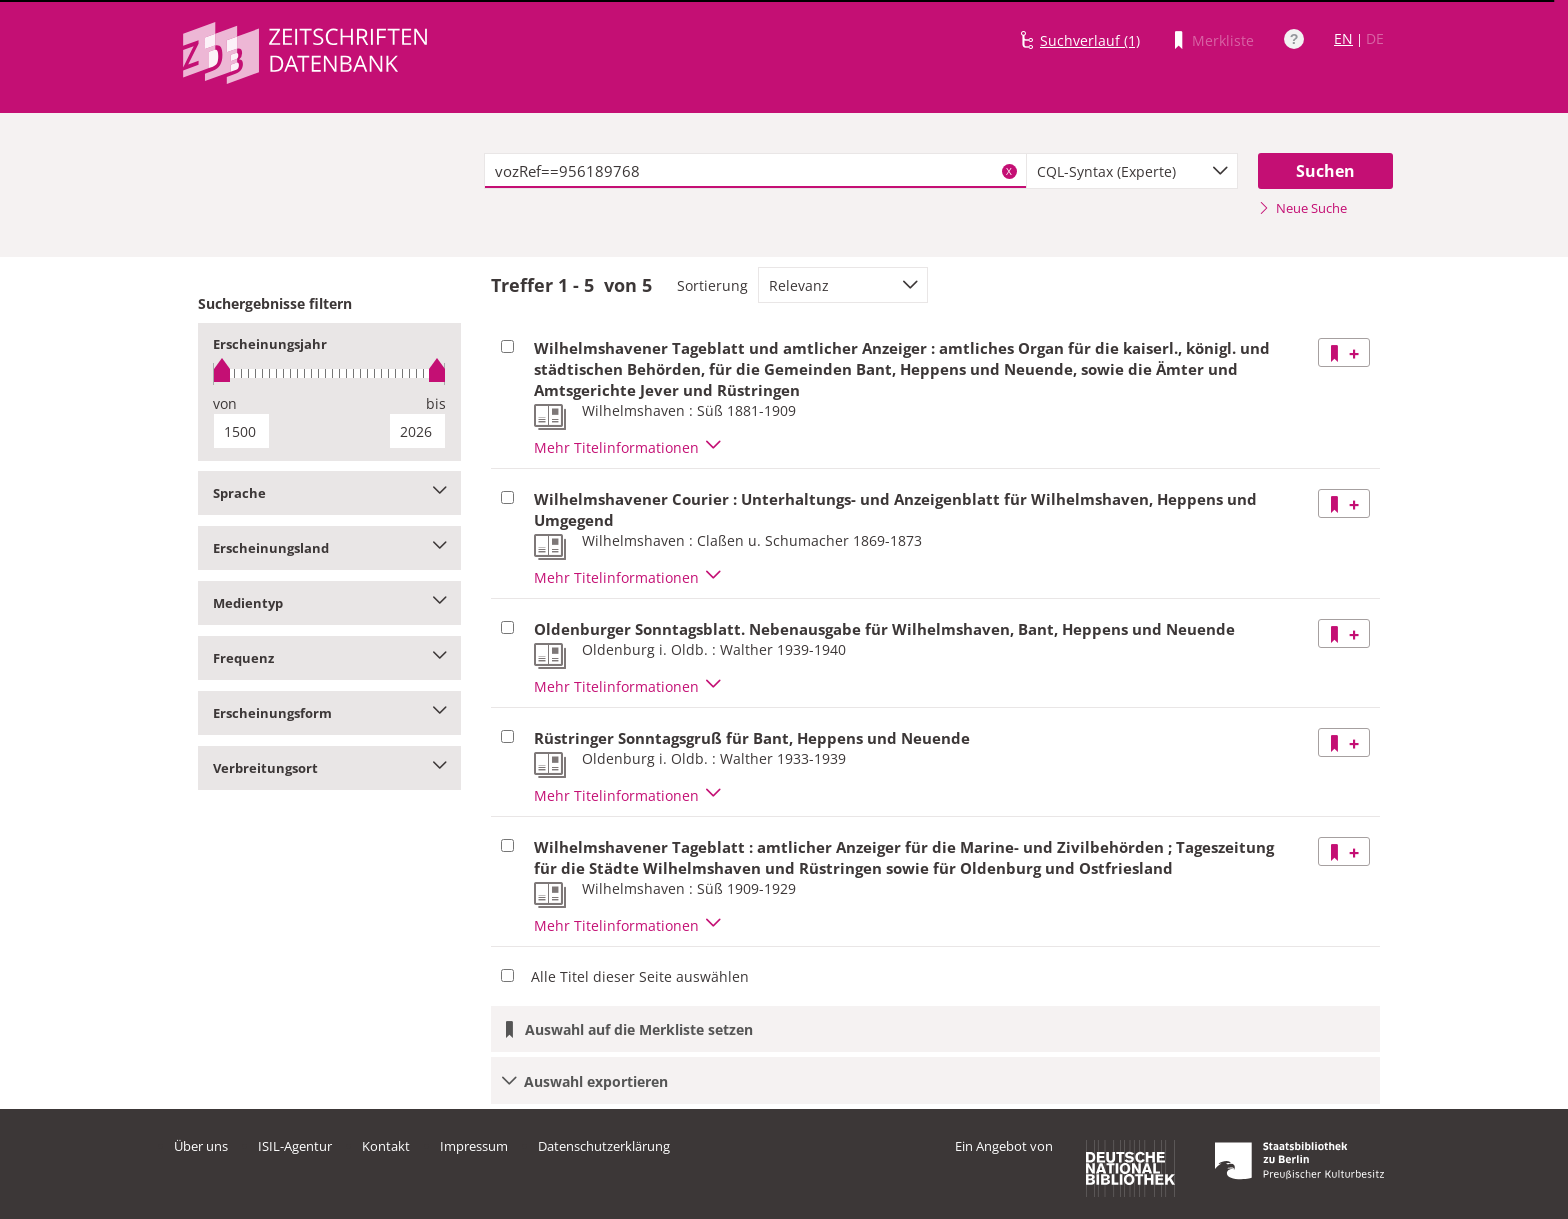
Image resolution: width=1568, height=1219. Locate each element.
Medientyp (329, 603)
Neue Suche (1302, 208)
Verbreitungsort (329, 768)
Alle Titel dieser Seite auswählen (640, 976)
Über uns (201, 1146)
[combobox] (1132, 171)
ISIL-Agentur (295, 1146)
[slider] (329, 373)
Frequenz (329, 658)
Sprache (329, 493)
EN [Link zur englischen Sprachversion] (1343, 38)
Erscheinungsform (329, 713)
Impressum (474, 1146)
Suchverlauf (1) (1090, 40)
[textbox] (755, 171)
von (225, 403)
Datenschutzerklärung (604, 1146)
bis (436, 403)
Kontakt (386, 1146)
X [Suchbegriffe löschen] (1009, 171)
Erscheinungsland (329, 548)
